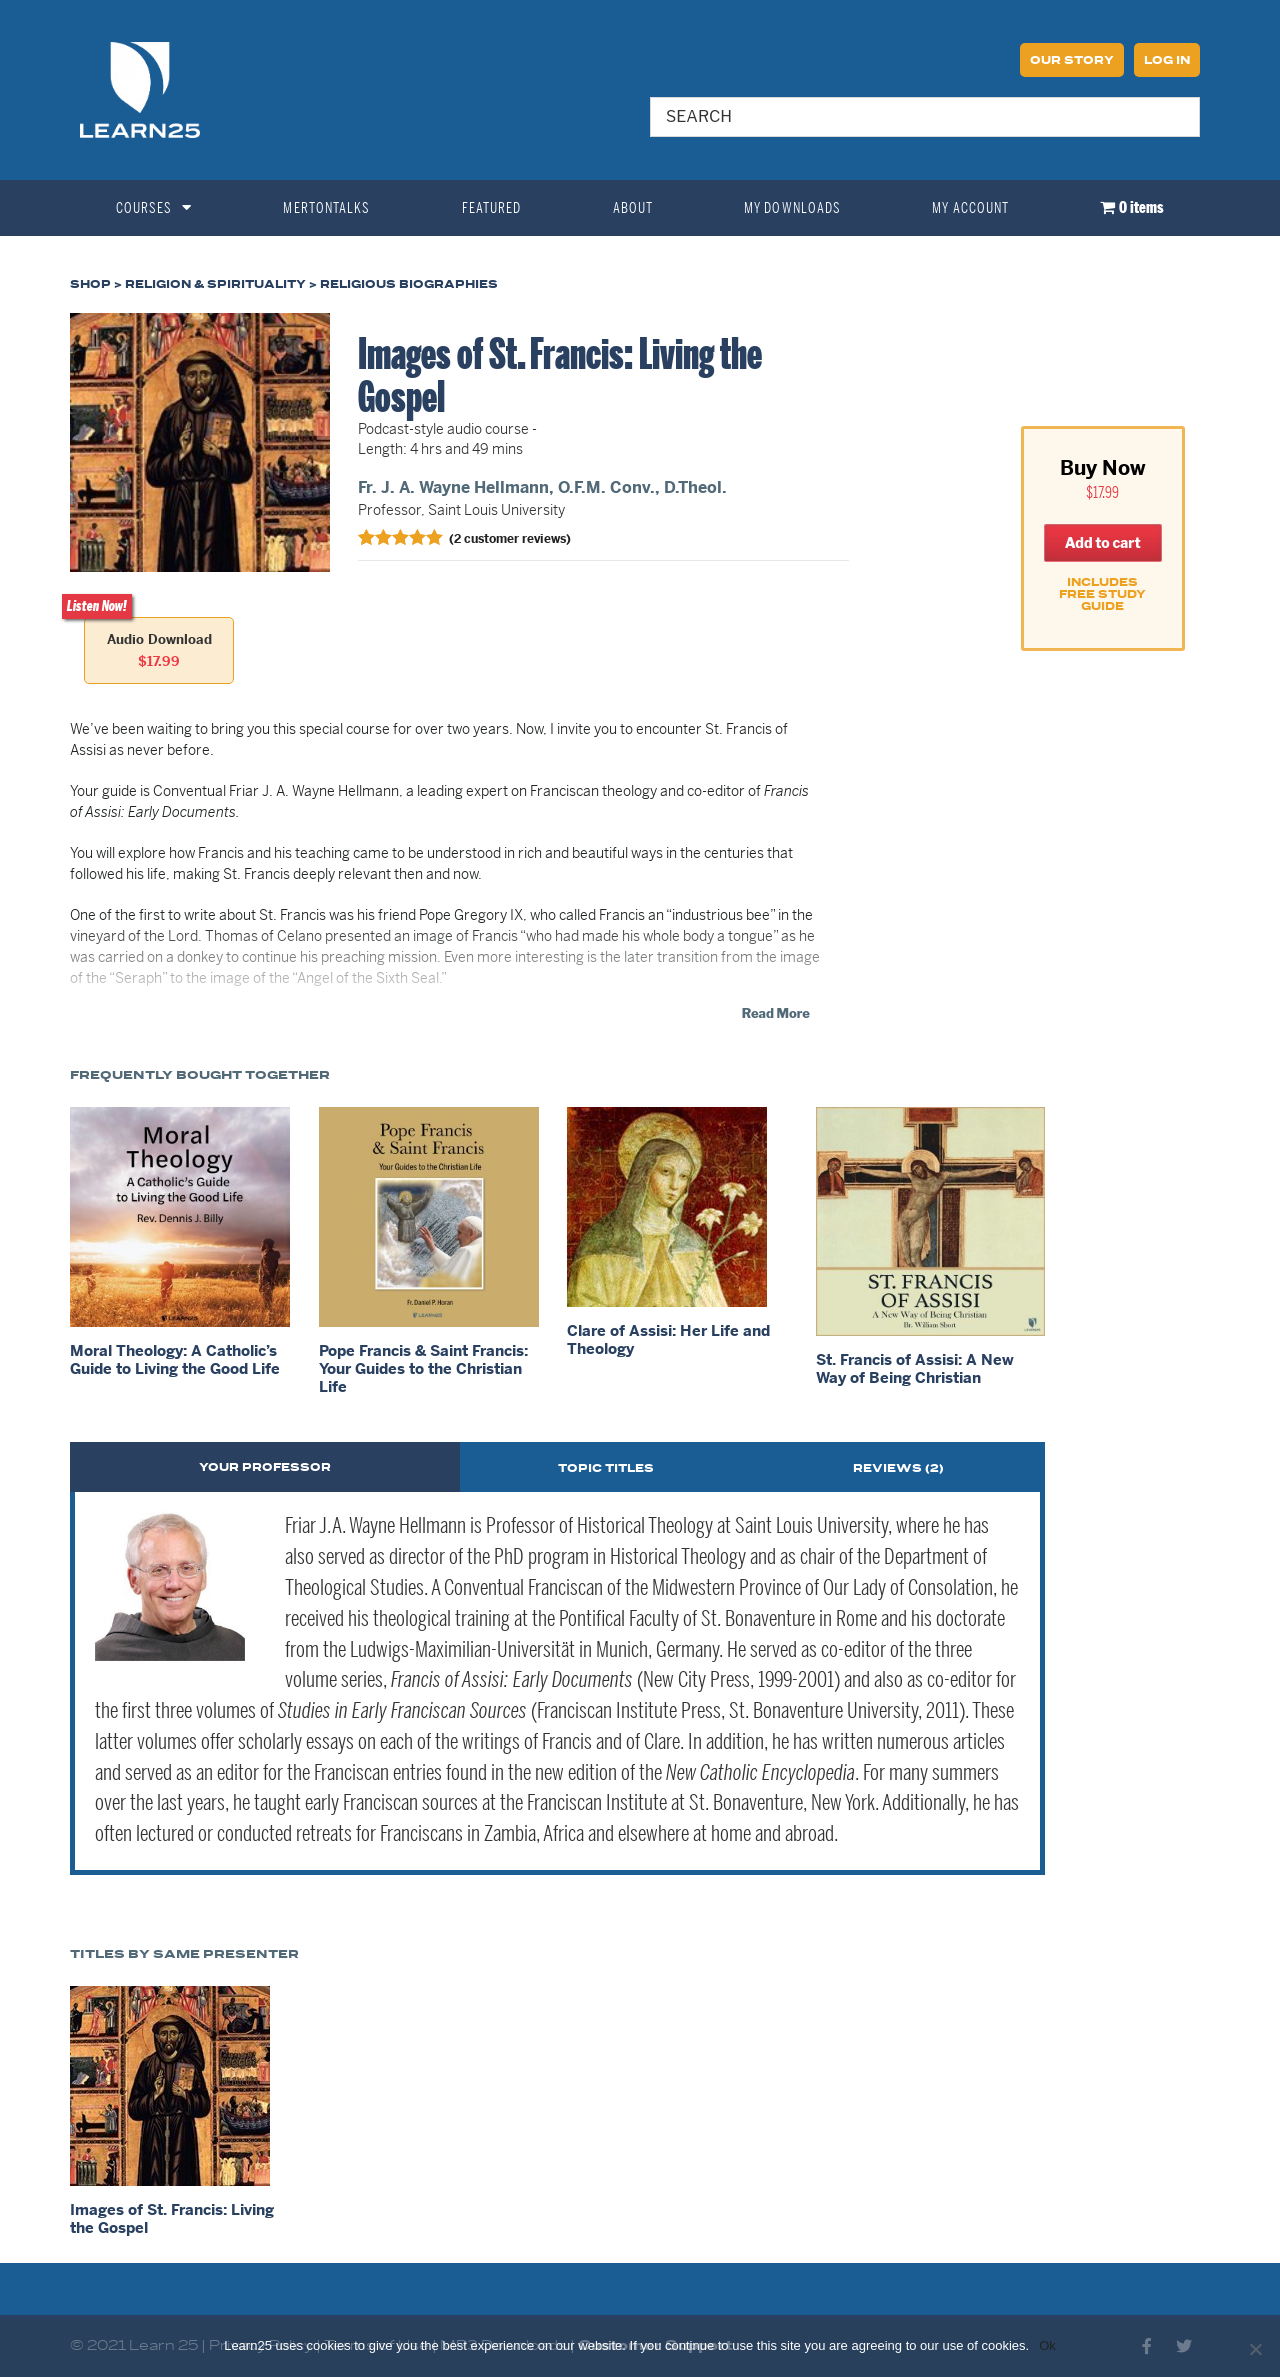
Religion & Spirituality (215, 285)
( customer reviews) (510, 538)
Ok (1047, 2345)
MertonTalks (326, 208)
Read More (776, 1013)
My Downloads (792, 208)
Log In (1167, 61)
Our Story (1072, 61)
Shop (90, 285)
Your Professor (265, 1468)
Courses (154, 207)
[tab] (265, 1467)
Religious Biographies (409, 285)
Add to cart (1103, 542)
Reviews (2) (898, 1469)
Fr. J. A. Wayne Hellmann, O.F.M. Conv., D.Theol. (542, 487)
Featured (492, 208)
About (633, 208)
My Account (970, 208)
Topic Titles (606, 1469)
